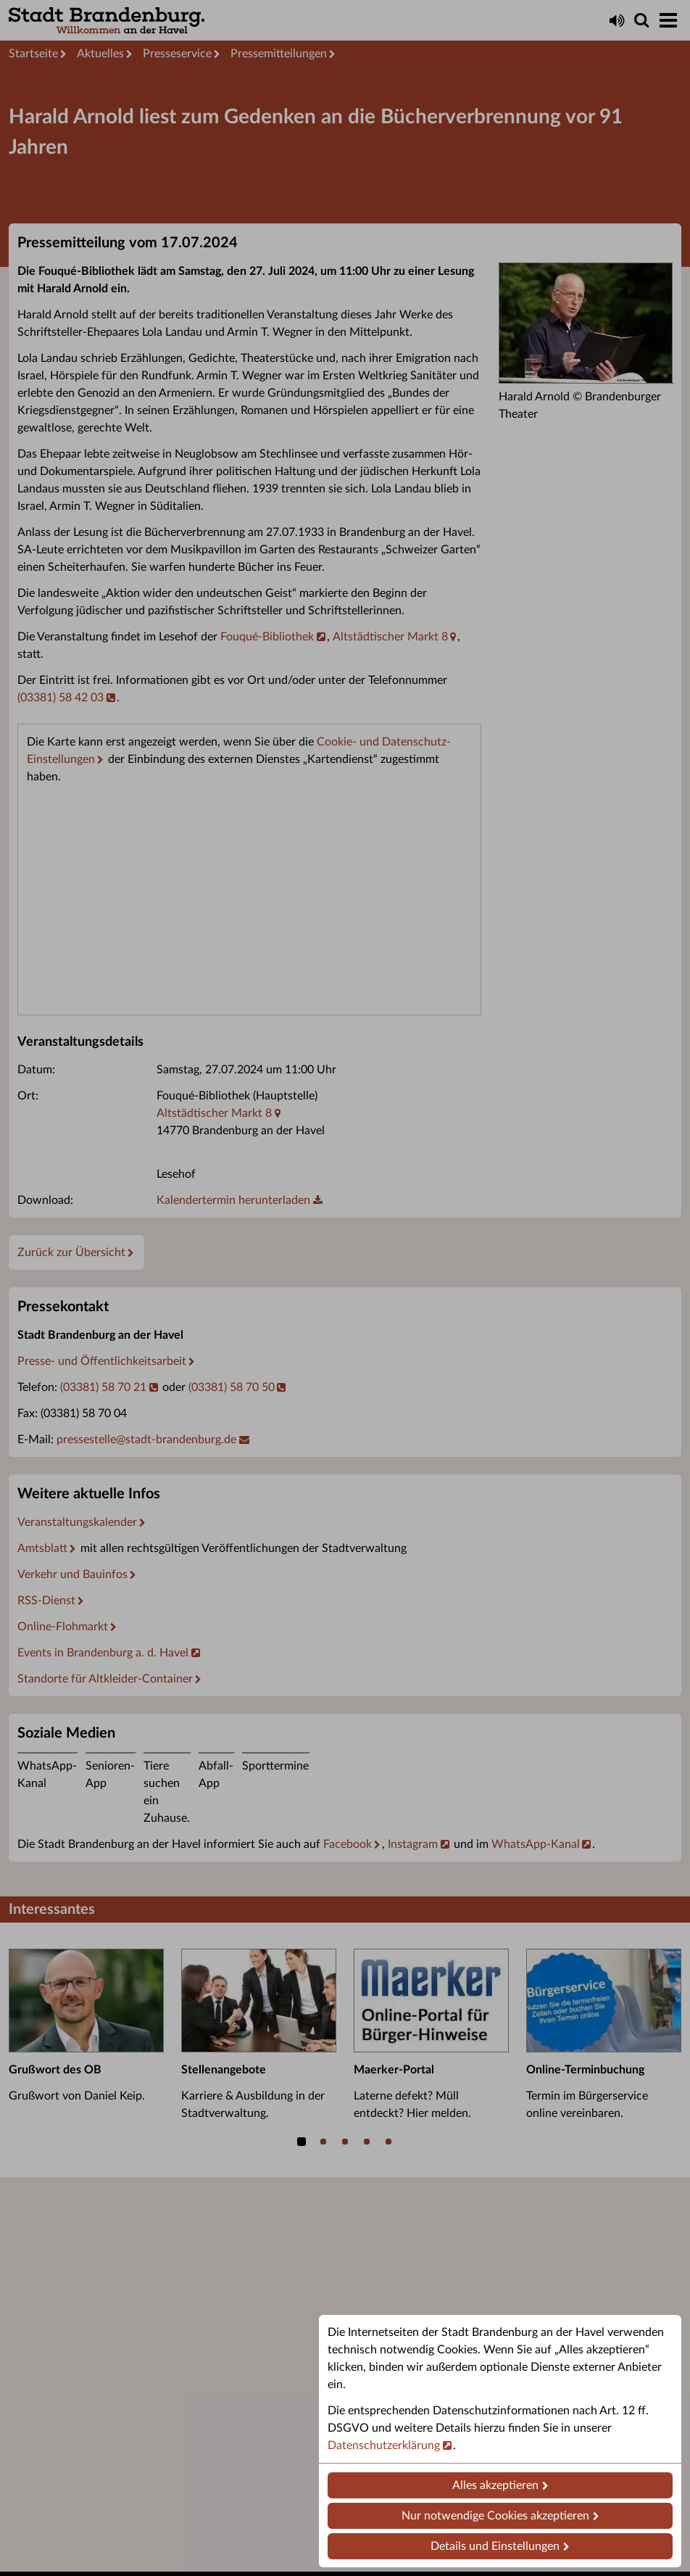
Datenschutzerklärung (384, 2445)
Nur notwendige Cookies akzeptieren (495, 2516)
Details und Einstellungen (495, 2546)
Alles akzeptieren (495, 2485)
